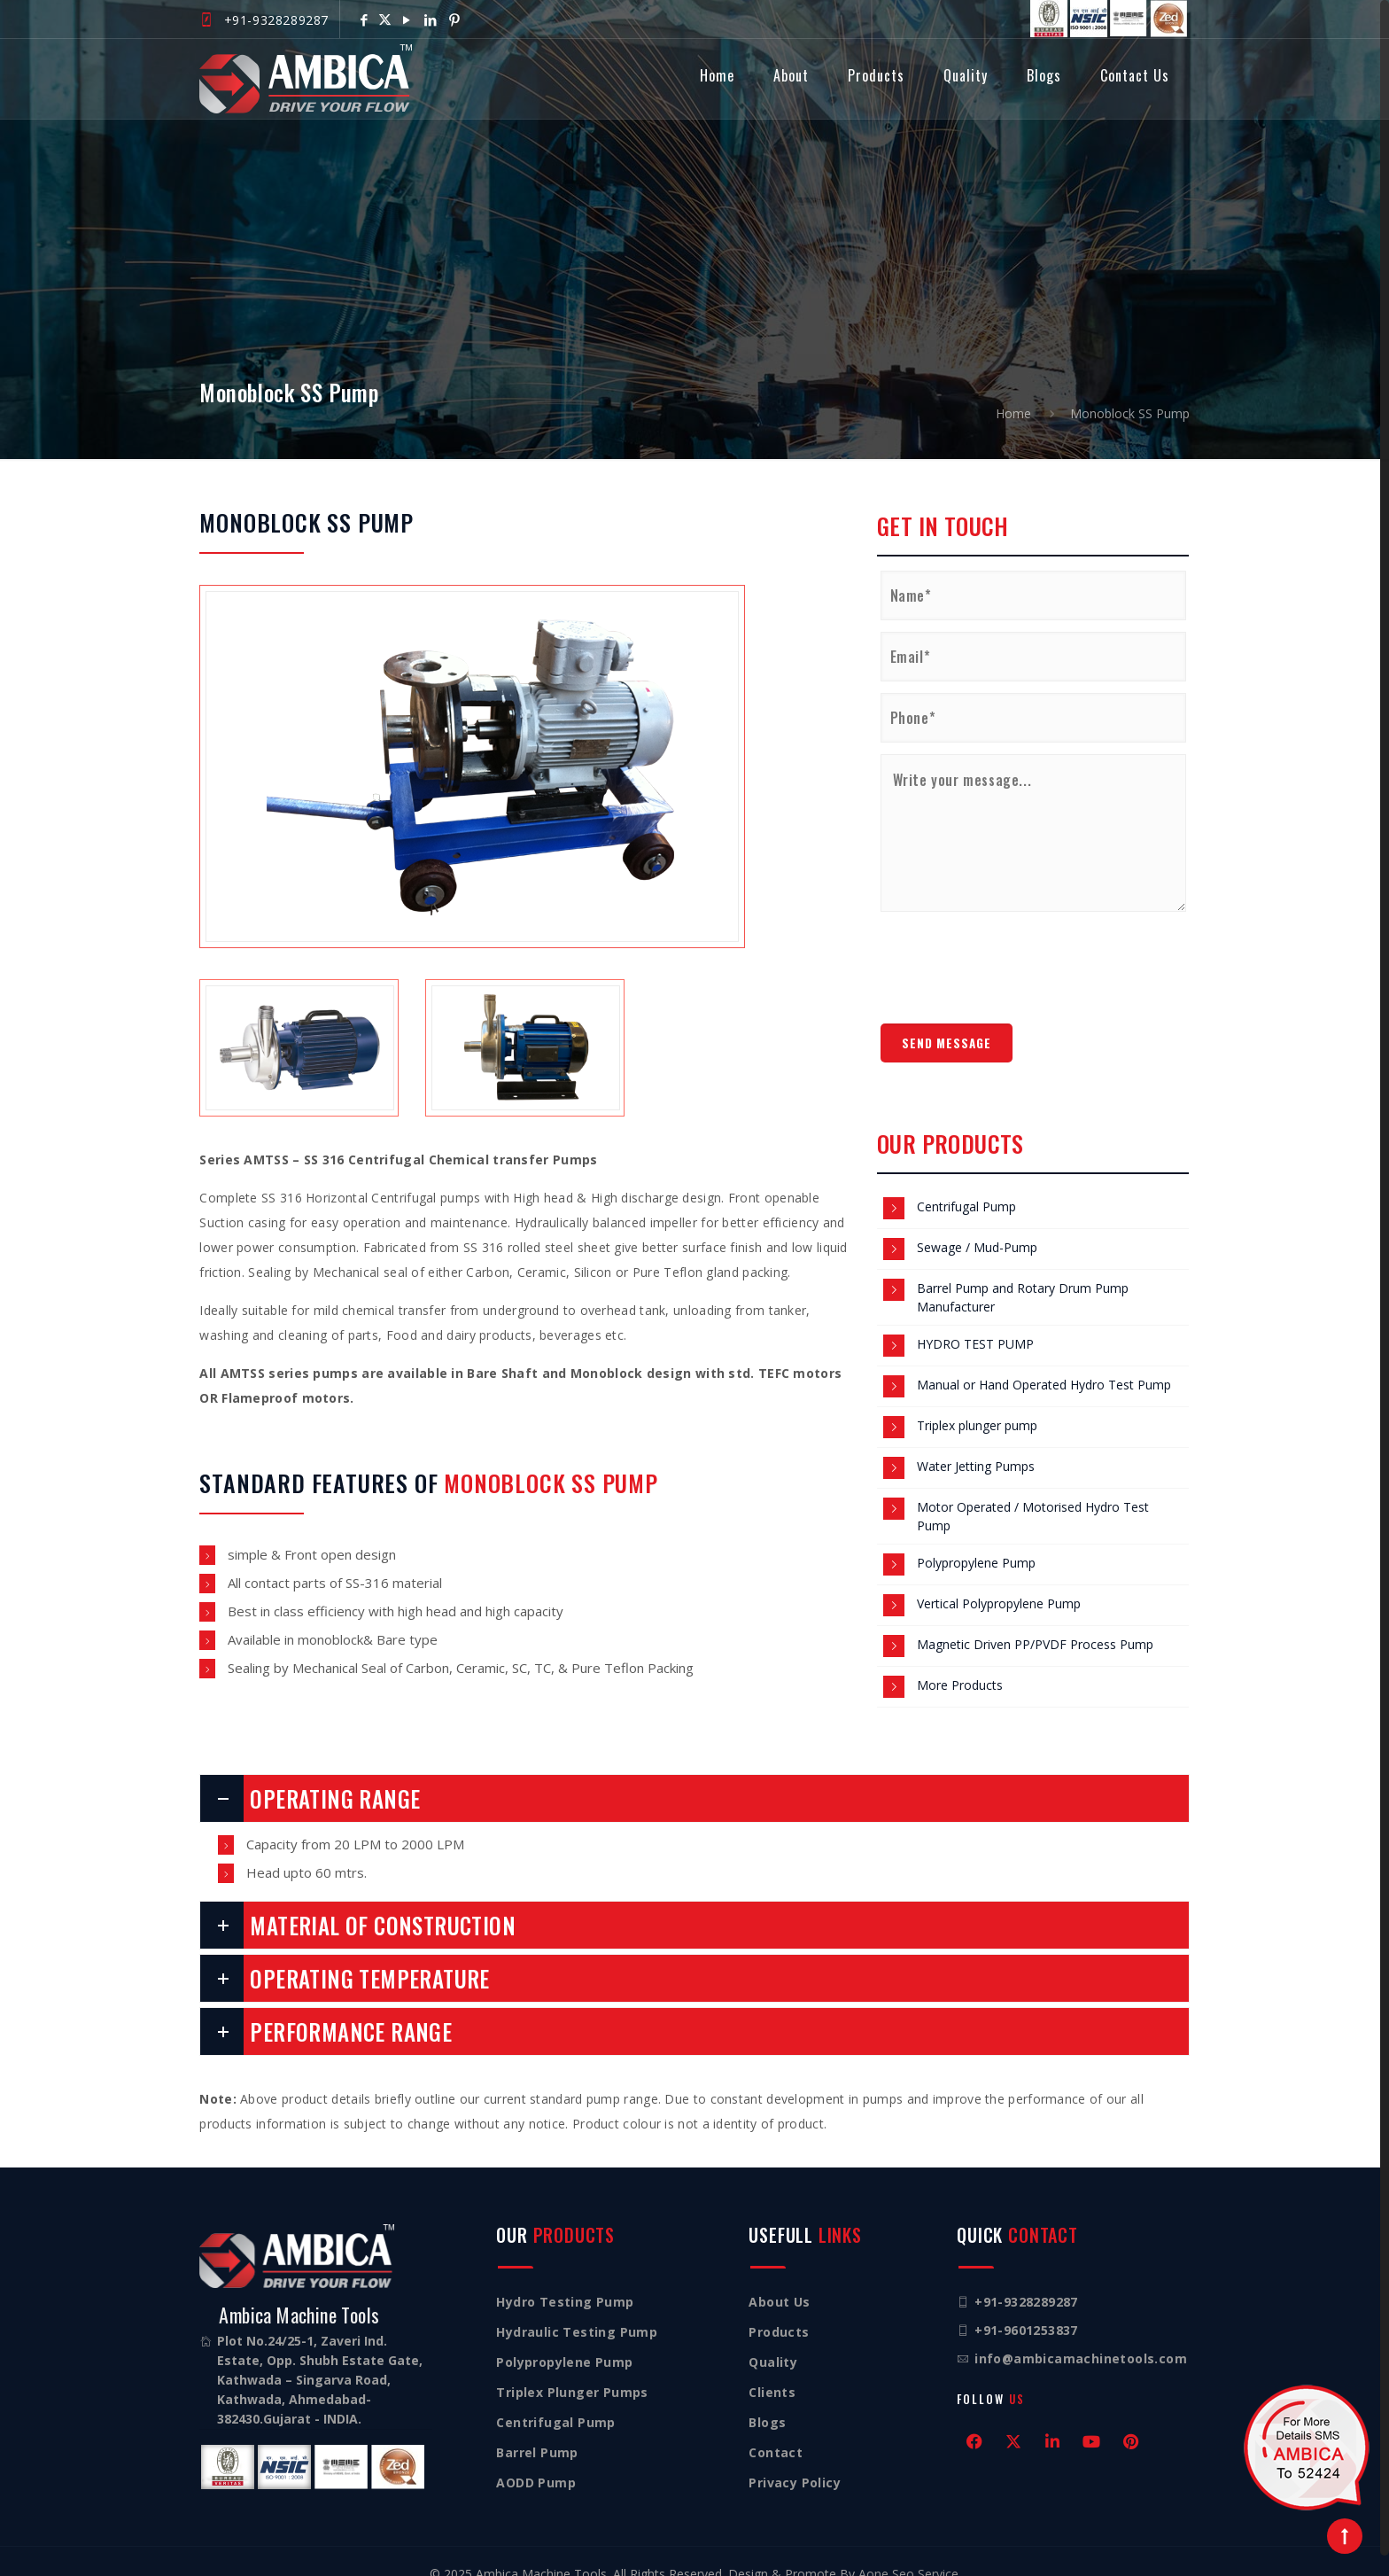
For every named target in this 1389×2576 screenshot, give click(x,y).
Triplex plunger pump (977, 1405)
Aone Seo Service (908, 2553)
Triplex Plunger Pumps (572, 2371)
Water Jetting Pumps (976, 1445)
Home (1013, 391)
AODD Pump (536, 2462)
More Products (960, 1664)
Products (779, 2311)
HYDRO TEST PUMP (975, 1323)
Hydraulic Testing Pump (576, 2311)
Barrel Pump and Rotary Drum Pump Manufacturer (1023, 1277)
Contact (776, 2432)
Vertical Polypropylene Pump (999, 1583)
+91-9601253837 (1026, 2309)
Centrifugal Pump (966, 1186)
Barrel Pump (537, 2432)
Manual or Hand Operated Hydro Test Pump (1044, 1364)
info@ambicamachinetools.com (1080, 2338)
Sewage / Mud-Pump (977, 1226)
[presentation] (1015, 940)
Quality (773, 2341)
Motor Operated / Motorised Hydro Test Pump (1033, 1496)
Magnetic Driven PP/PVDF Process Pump (1035, 1623)
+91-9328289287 (276, 20)
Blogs (767, 2401)
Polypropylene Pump (976, 1542)
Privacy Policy (795, 2462)
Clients (772, 2371)
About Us (779, 2281)
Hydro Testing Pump (564, 2281)
